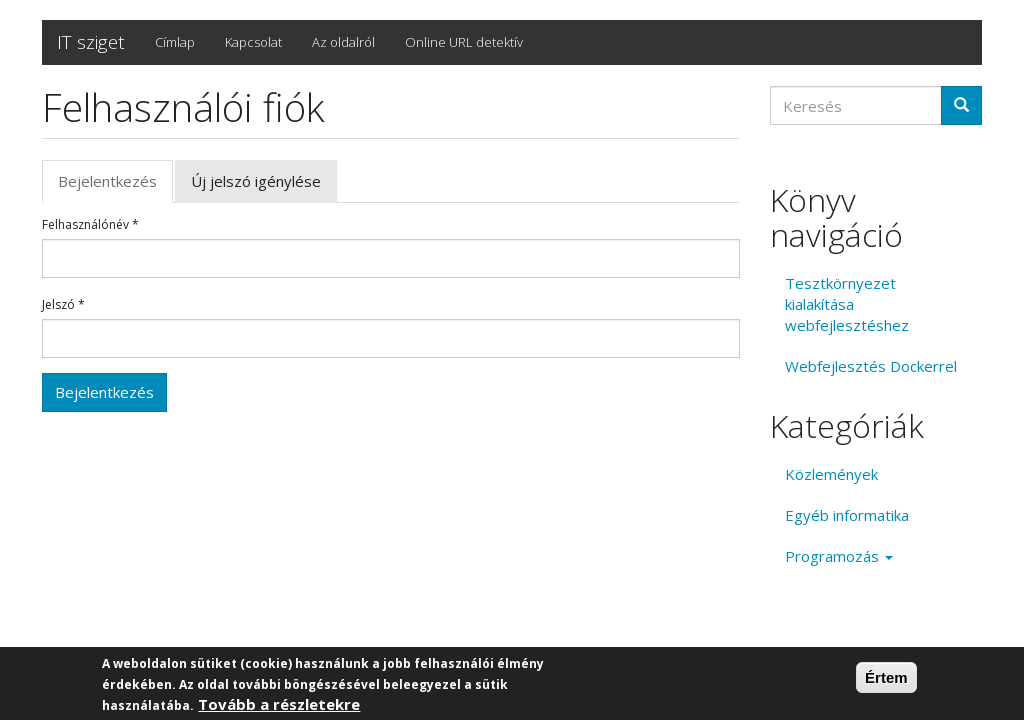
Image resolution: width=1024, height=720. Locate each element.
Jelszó (63, 305)
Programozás (839, 556)
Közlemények (831, 474)
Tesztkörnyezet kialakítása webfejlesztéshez (847, 304)
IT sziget (91, 42)
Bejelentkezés (115, 187)
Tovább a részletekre (279, 705)
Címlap (175, 42)
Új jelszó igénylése (256, 181)
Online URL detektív (464, 42)
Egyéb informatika (847, 515)
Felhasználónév (90, 225)
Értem (886, 678)
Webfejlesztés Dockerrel (871, 366)
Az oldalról (343, 42)
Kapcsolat (253, 42)
